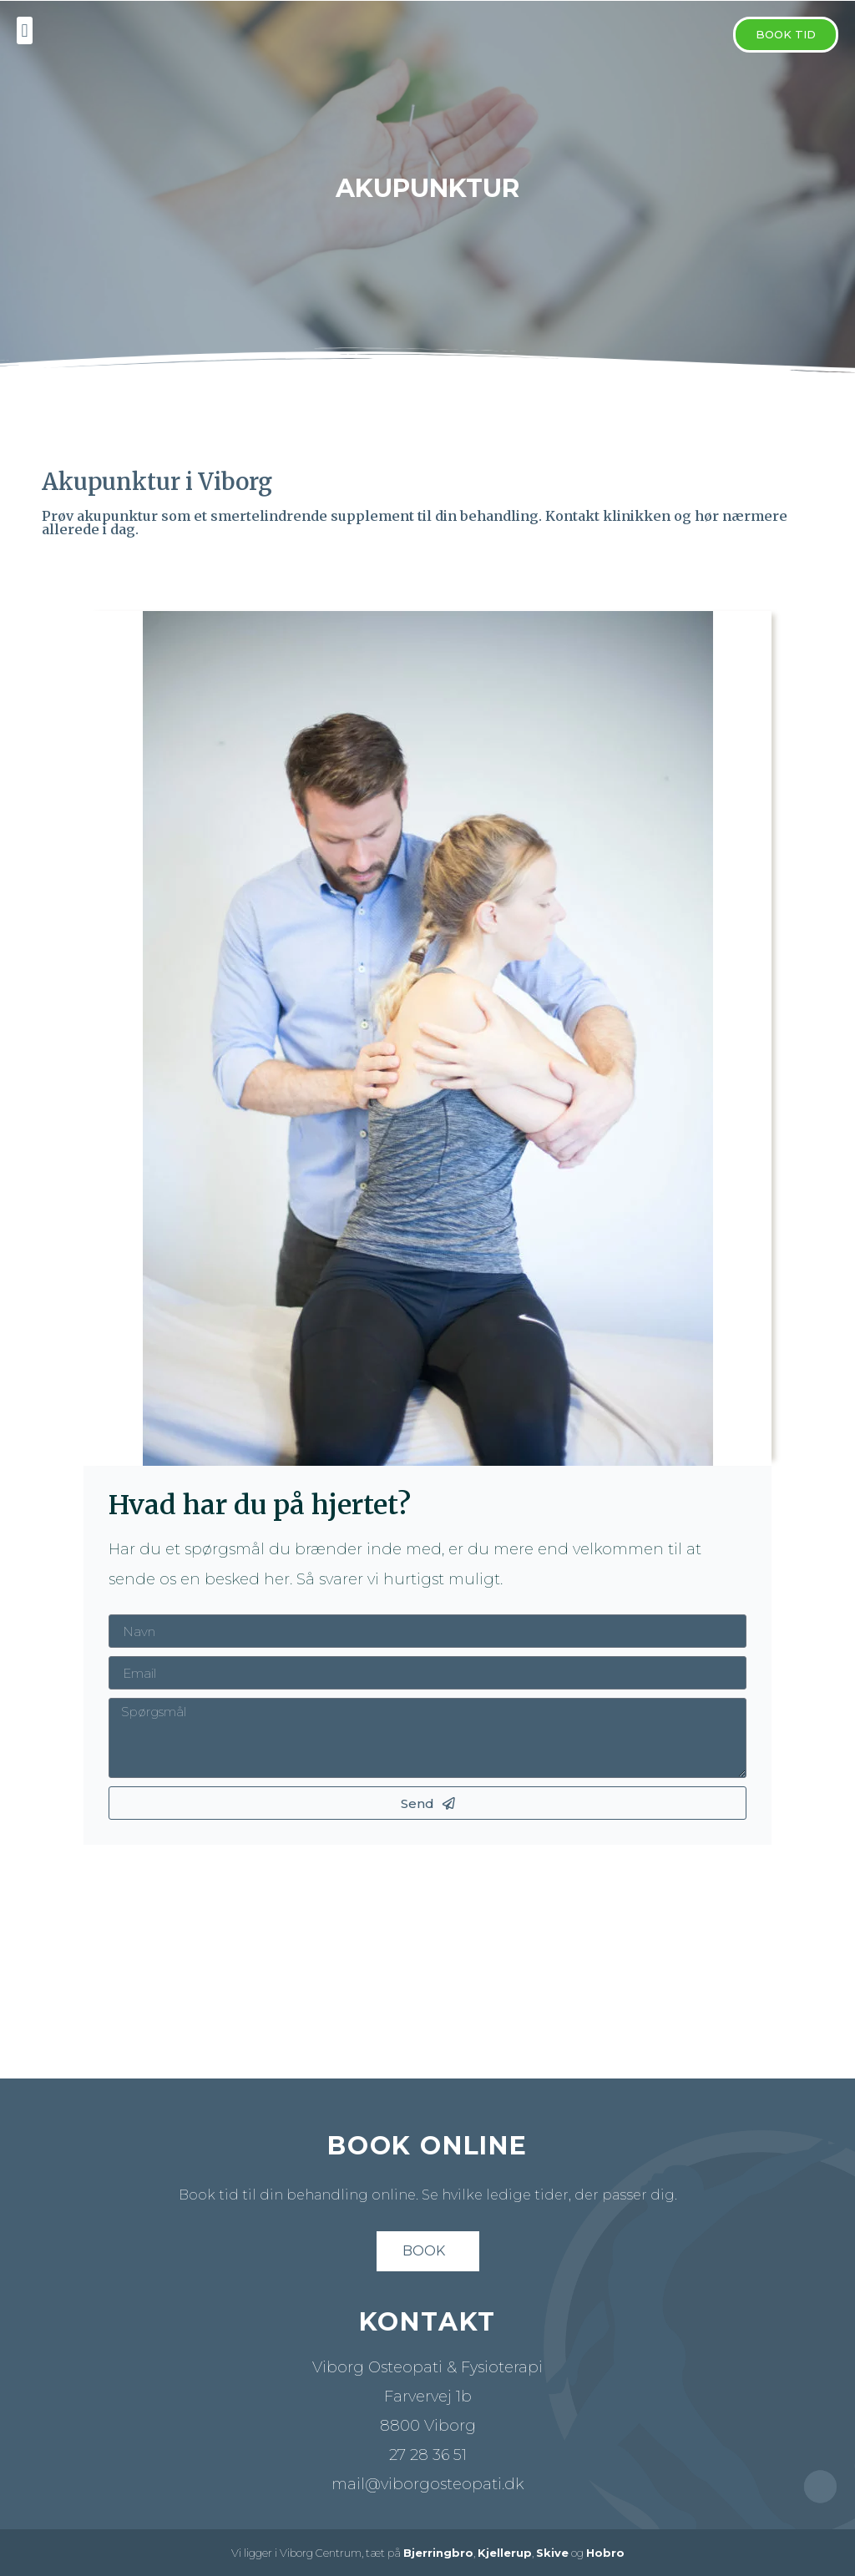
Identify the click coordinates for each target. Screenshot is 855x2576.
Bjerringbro (438, 2552)
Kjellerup (505, 2552)
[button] (785, 35)
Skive (552, 2552)
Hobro (605, 2552)
